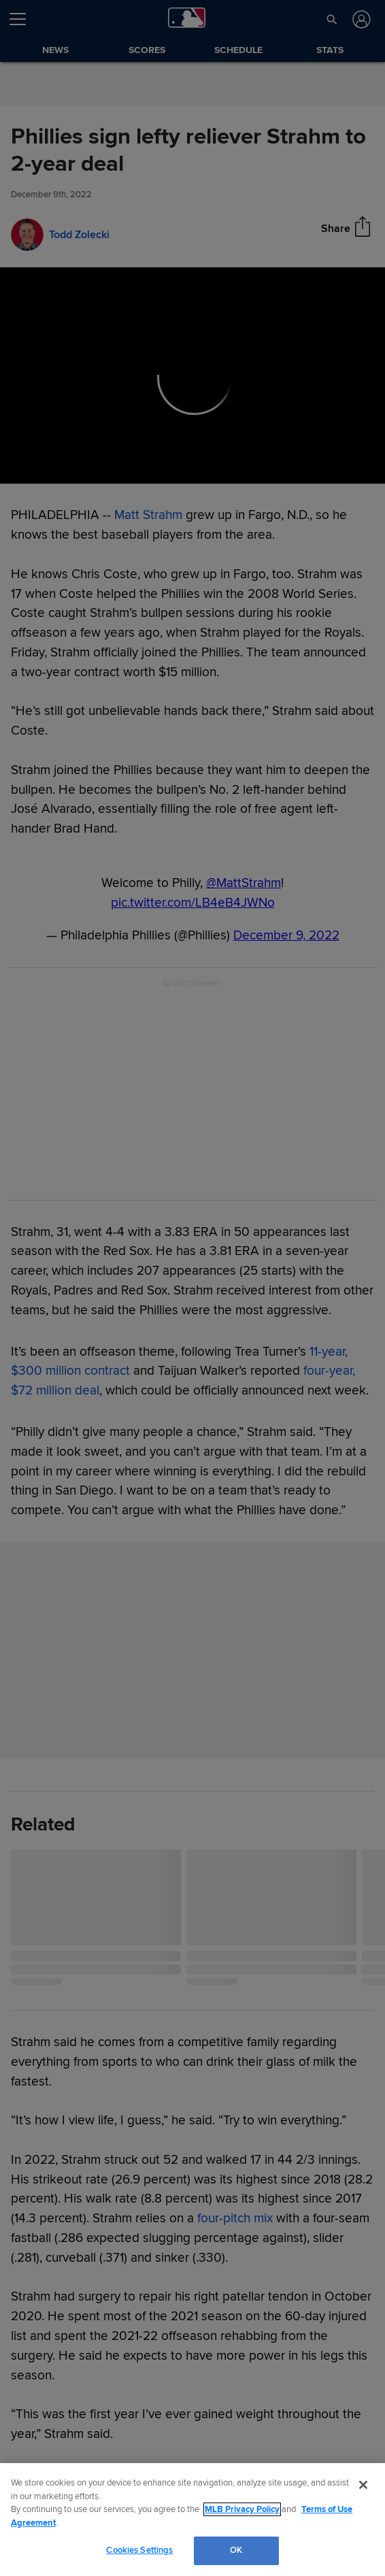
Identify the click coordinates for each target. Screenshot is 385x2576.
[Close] (363, 2485)
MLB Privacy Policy (242, 2509)
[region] (192, 2519)
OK (236, 2550)
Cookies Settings (139, 2550)
